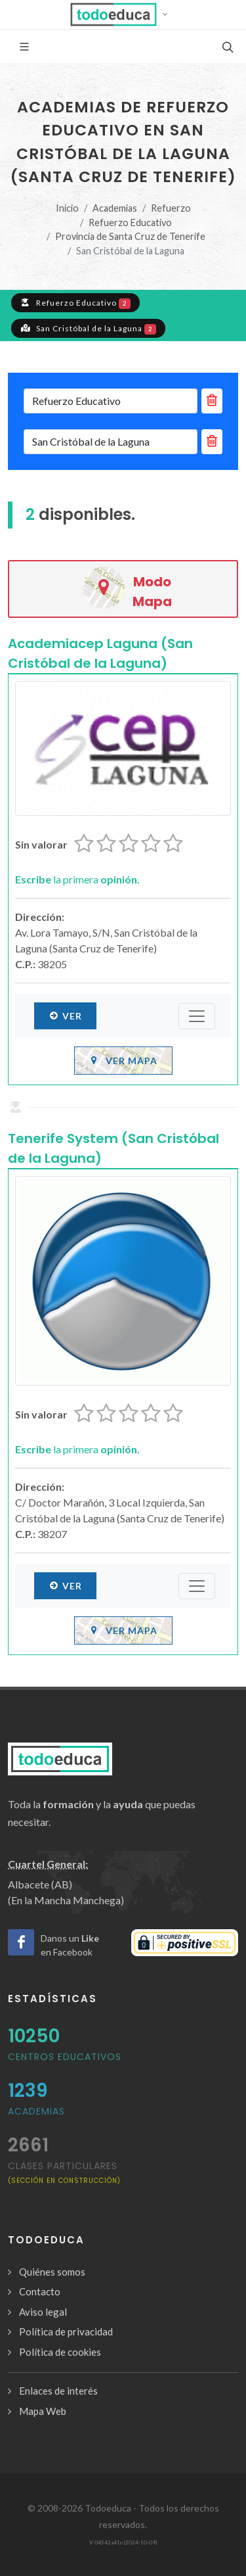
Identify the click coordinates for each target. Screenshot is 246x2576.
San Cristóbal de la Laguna (88, 328)
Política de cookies (60, 2352)
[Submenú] (196, 1016)
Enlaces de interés (58, 2391)
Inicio (67, 208)
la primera (77, 879)
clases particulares (64, 2172)
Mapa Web (42, 2411)
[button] (123, 14)
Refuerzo (171, 208)
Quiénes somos (52, 2272)
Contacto (39, 2291)
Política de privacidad (66, 2331)
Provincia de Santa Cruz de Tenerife (130, 236)
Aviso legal (43, 2312)
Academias (114, 208)
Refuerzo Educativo (130, 222)
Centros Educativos (64, 2056)
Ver (65, 1015)
